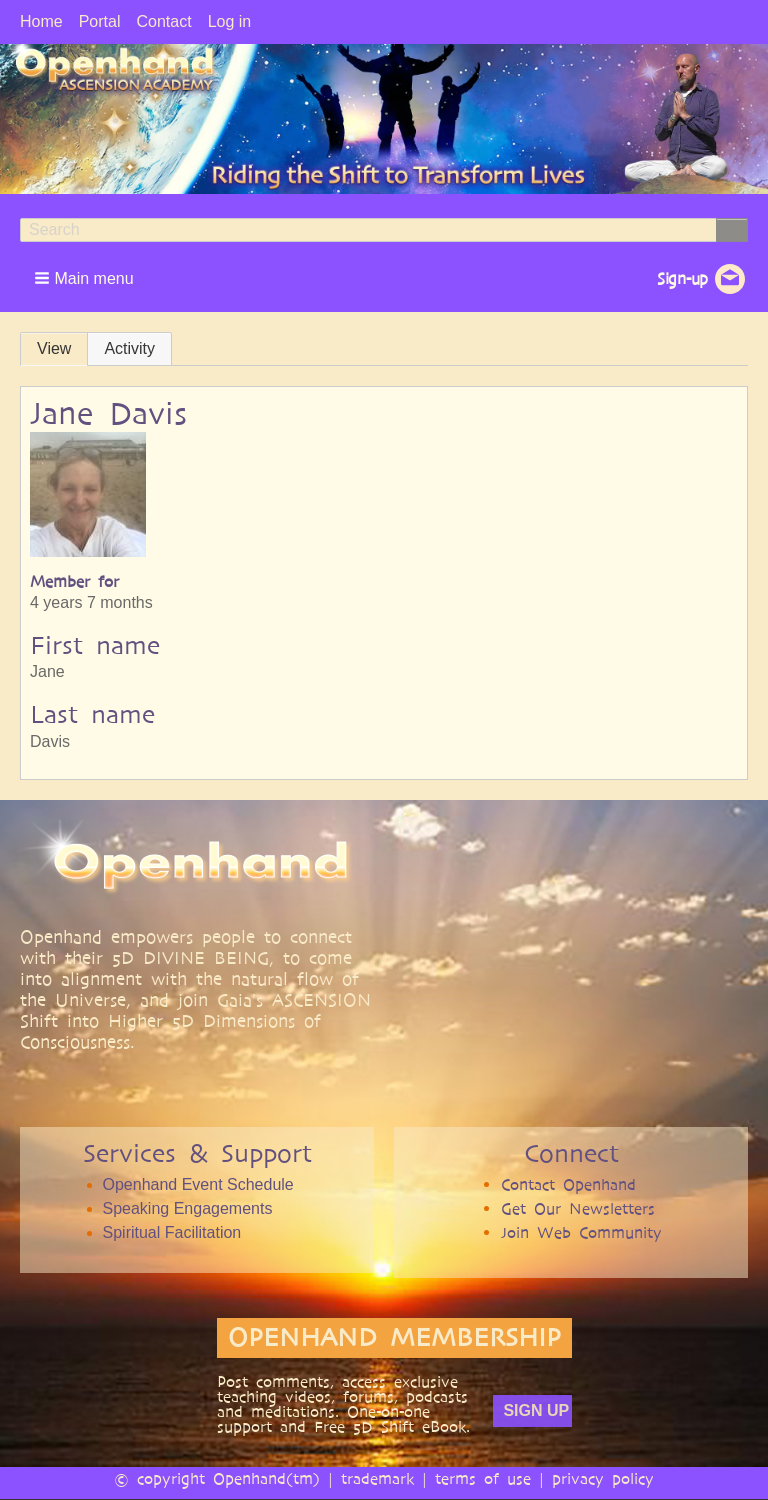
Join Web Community (581, 1232)
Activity (129, 348)
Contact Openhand (568, 1184)
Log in (230, 21)
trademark (377, 1478)
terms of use (483, 1478)
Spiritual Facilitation (172, 1232)
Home (41, 21)
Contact (163, 21)
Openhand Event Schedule (198, 1184)
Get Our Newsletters (578, 1208)
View (54, 348)
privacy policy (603, 1478)
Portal (100, 21)
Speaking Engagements (188, 1208)
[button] (86, 278)
